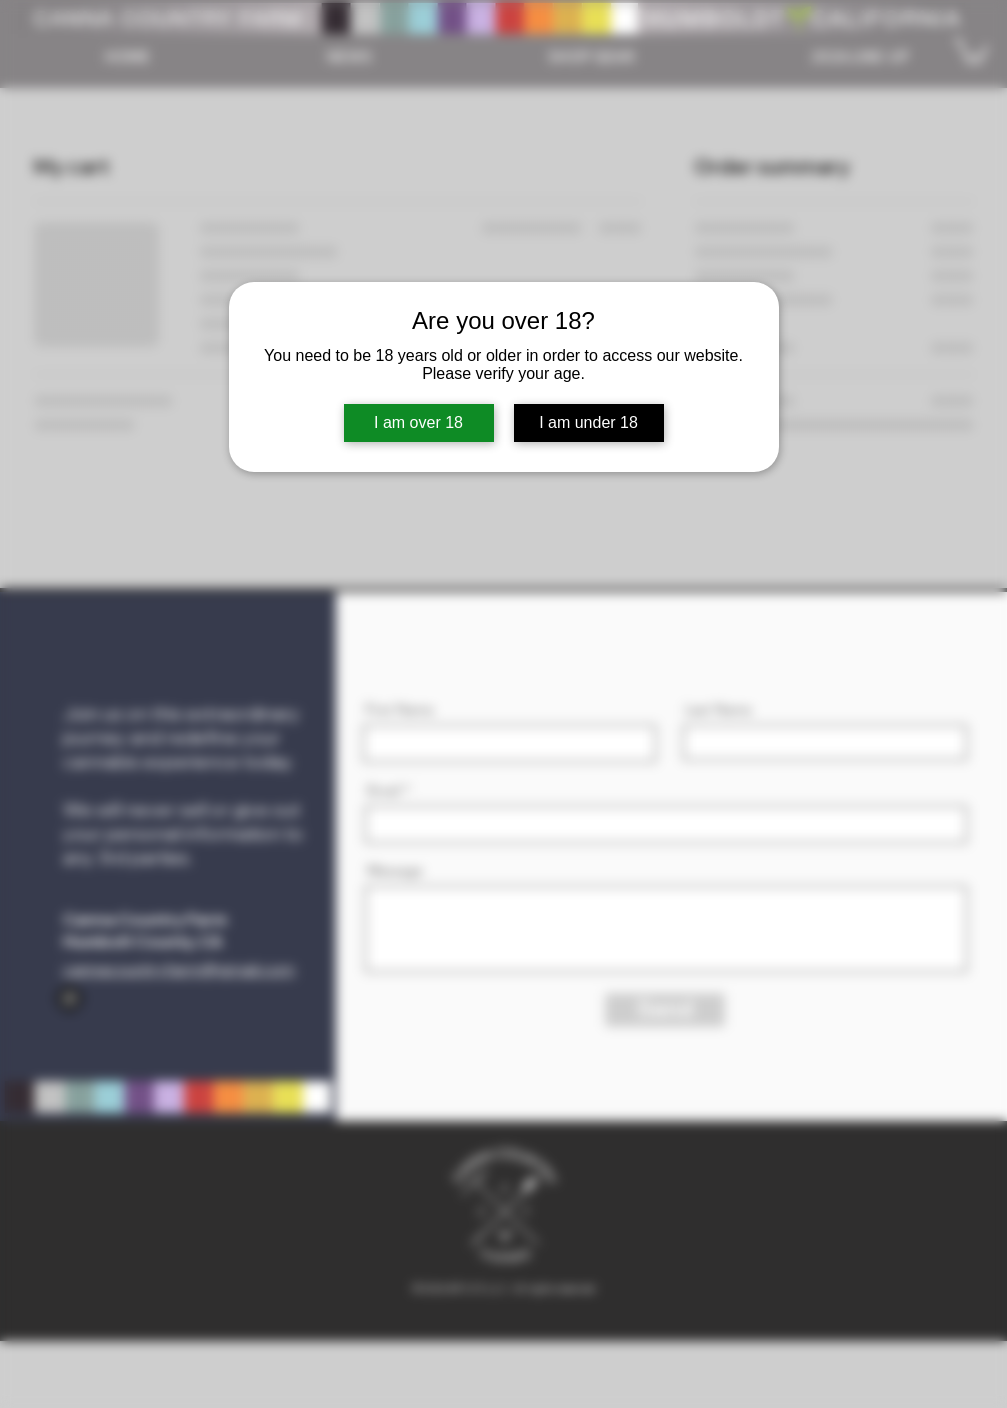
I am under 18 (588, 422)
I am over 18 (418, 422)
